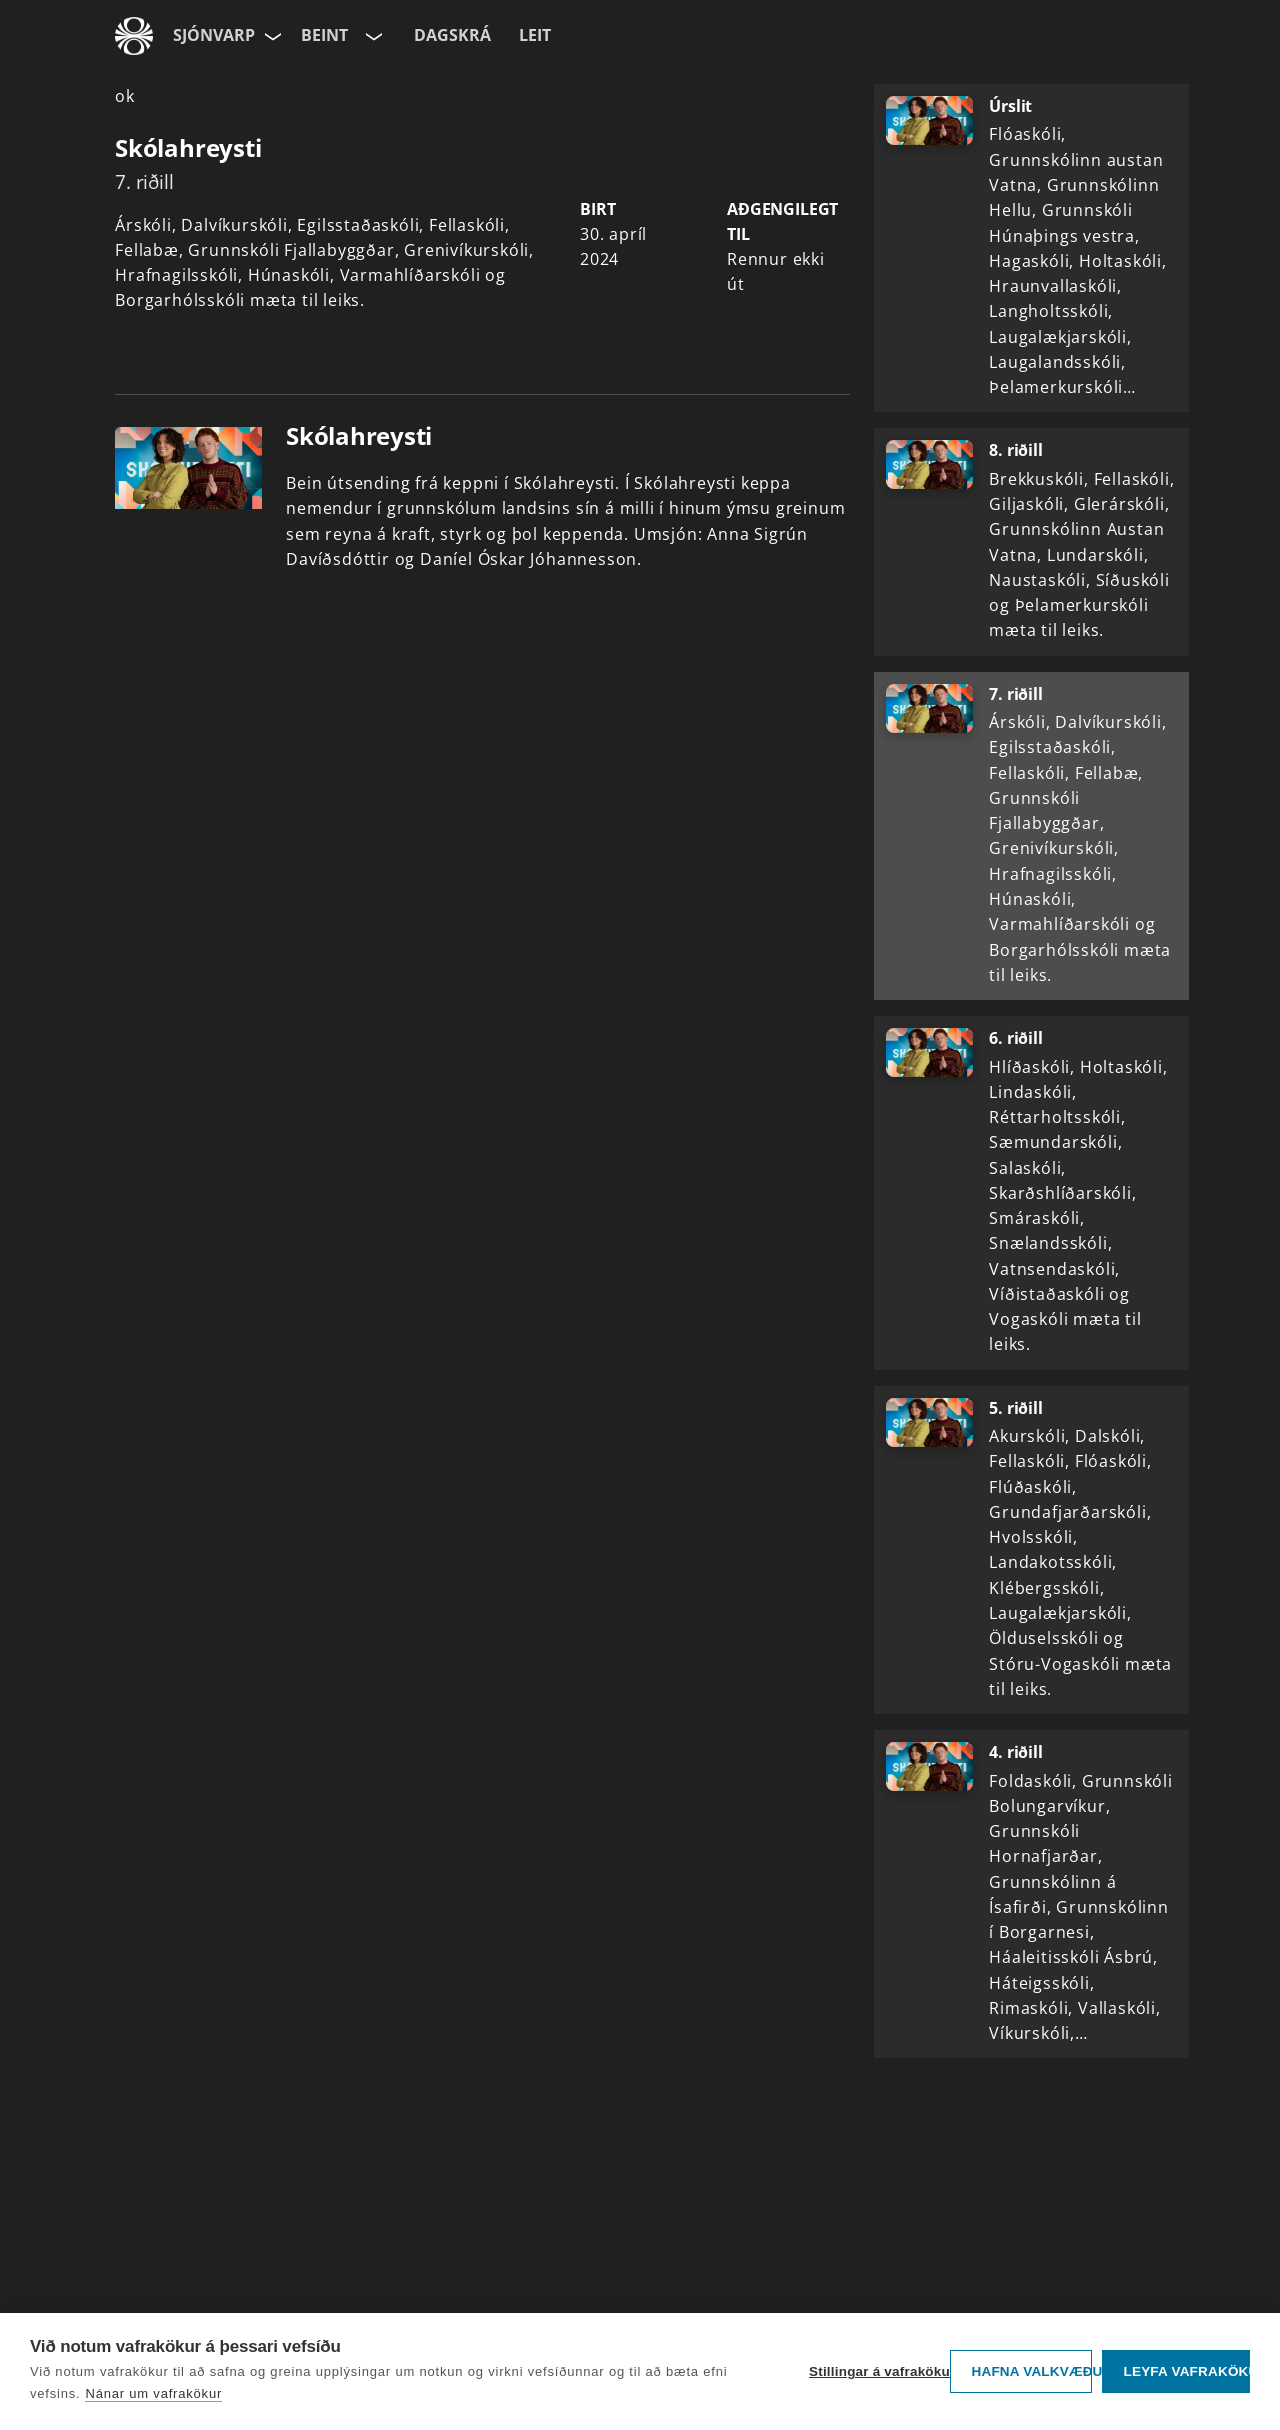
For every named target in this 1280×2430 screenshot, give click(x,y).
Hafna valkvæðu (1031, 2371)
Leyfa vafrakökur (1186, 2371)
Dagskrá (452, 35)
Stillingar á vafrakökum (874, 2371)
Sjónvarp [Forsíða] (214, 35)
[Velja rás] (372, 36)
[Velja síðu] (271, 36)
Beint (324, 35)
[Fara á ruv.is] (134, 36)
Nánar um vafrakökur (153, 2393)
